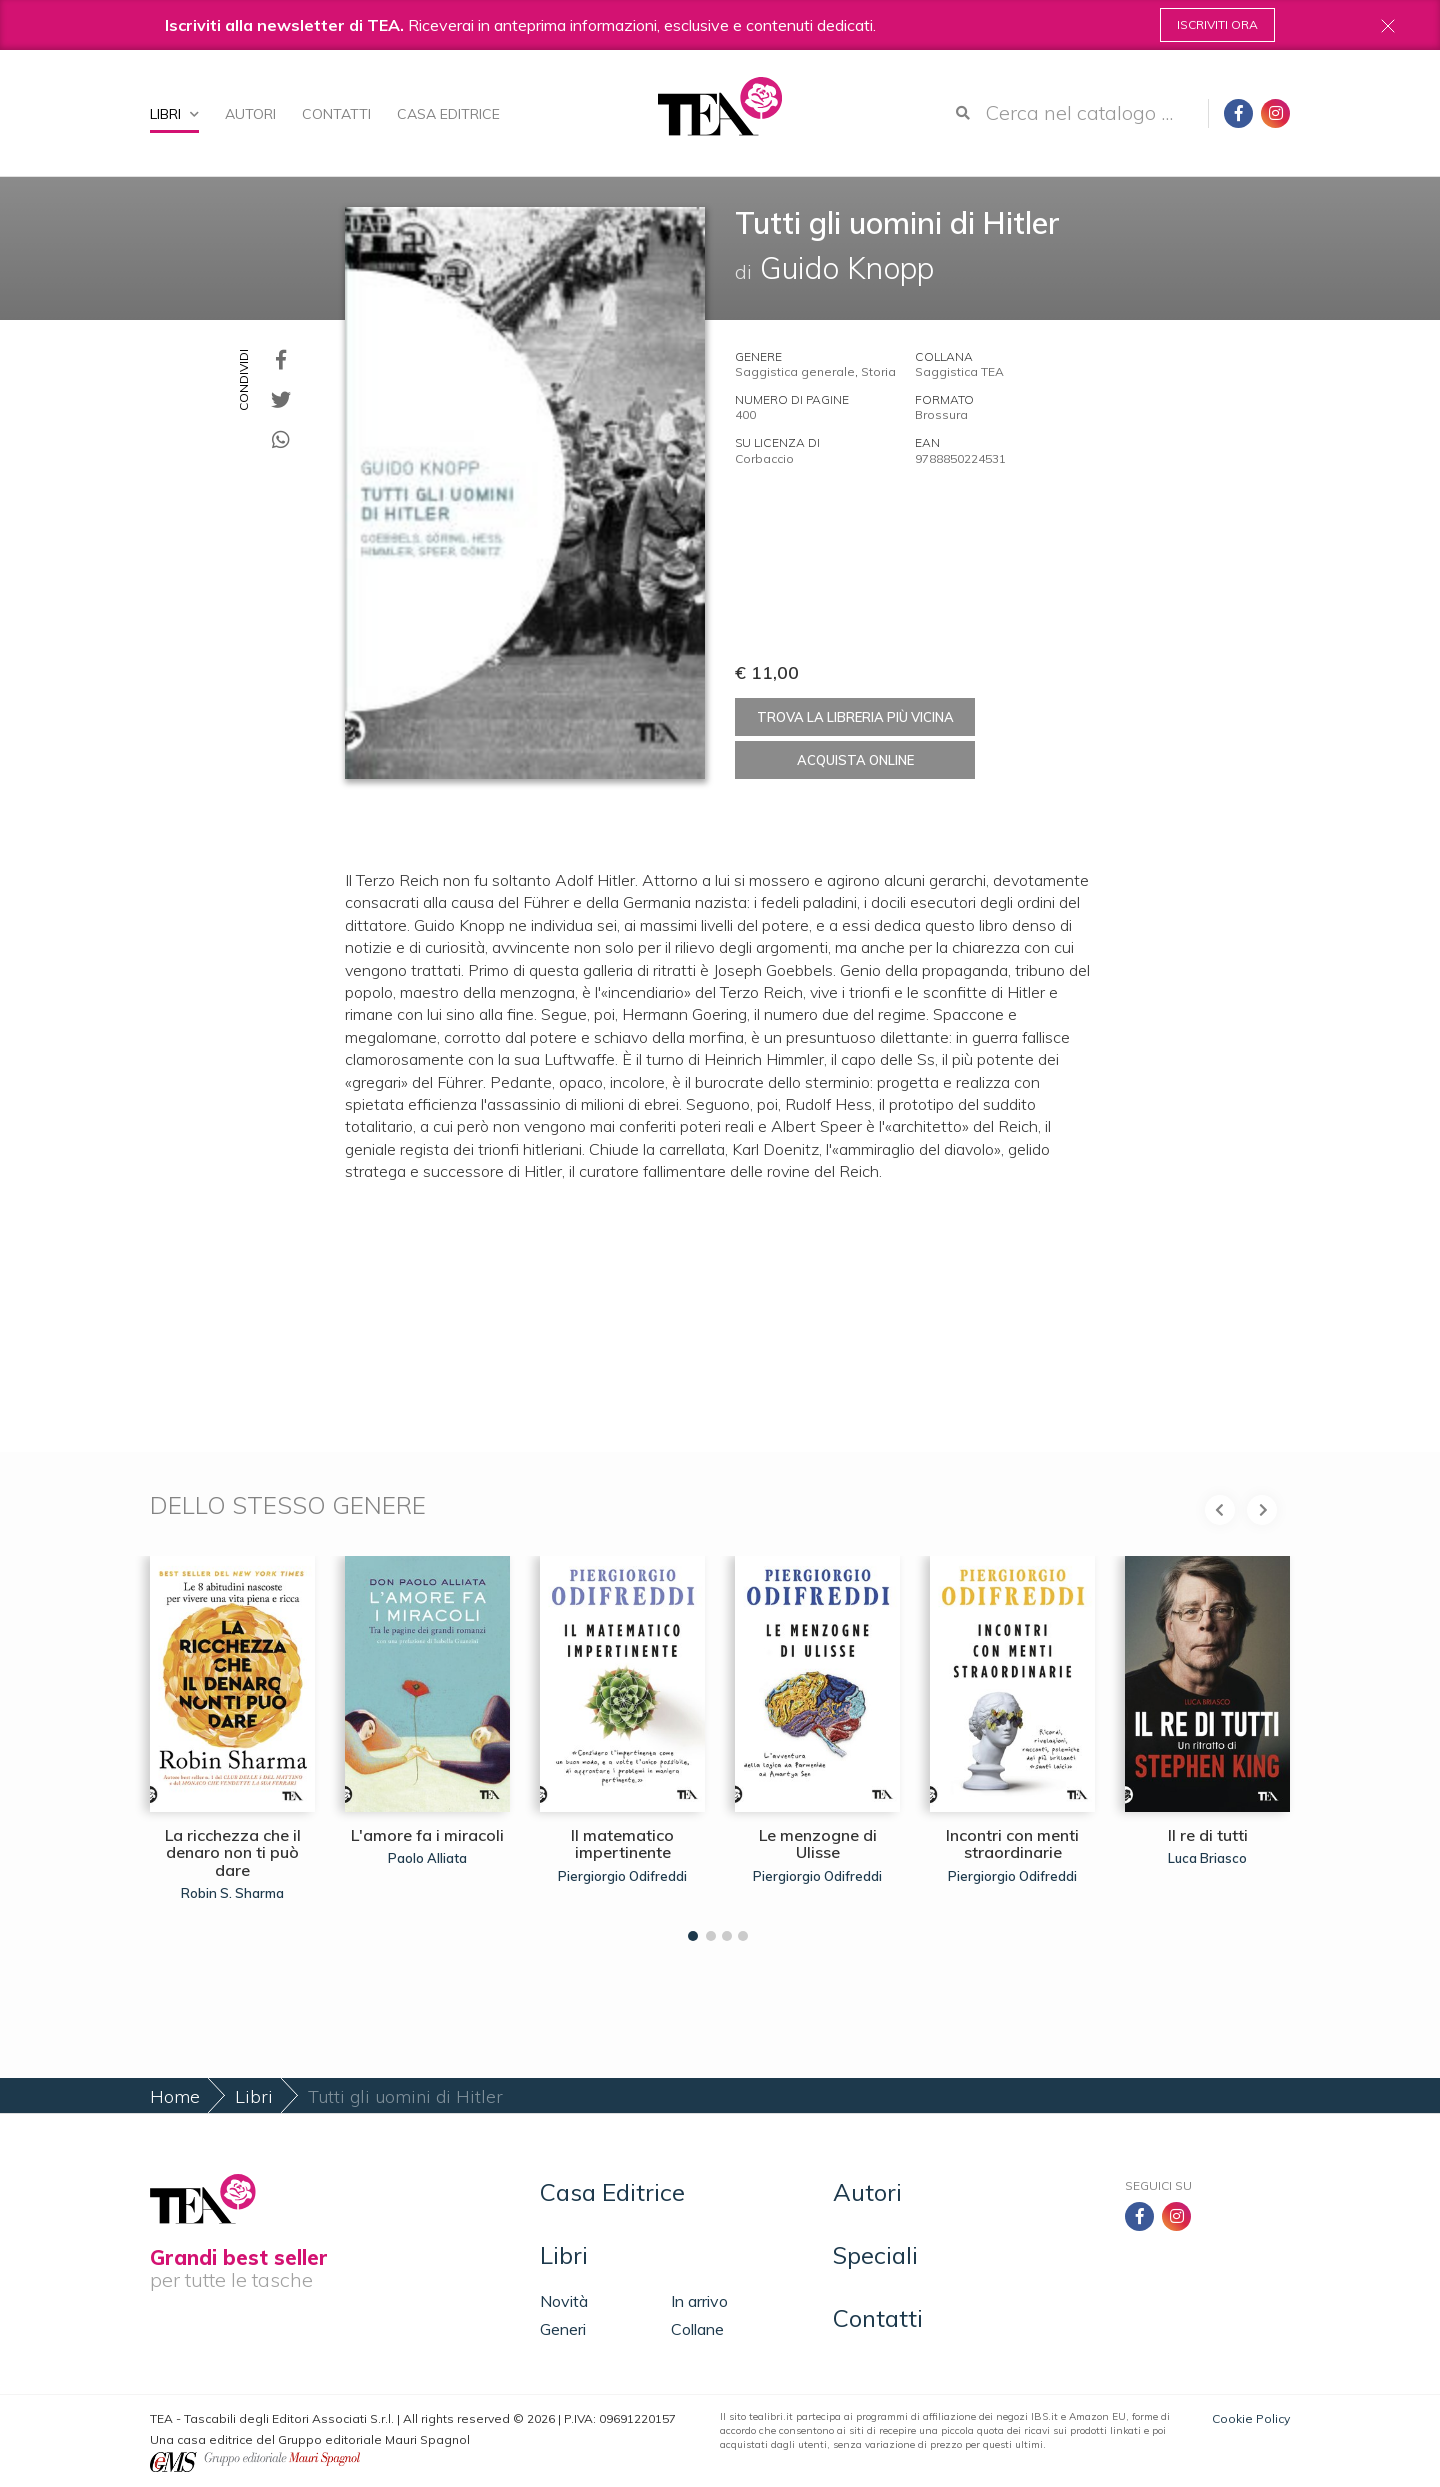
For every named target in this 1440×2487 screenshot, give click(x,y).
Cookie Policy (1251, 2418)
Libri (174, 114)
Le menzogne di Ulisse (818, 1844)
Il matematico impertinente (622, 1844)
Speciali (875, 2255)
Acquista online (855, 760)
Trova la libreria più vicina (855, 717)
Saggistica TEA (959, 371)
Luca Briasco (1207, 1858)
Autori (250, 114)
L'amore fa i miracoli (427, 1835)
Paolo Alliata (427, 1858)
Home (175, 2096)
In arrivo (699, 2301)
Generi (563, 2329)
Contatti (336, 114)
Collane (697, 2329)
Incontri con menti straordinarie (1012, 1844)
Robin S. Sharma (232, 1893)
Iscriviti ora (1217, 24)
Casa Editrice (448, 114)
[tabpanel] (232, 1743)
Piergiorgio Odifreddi (622, 1876)
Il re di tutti (1208, 1835)
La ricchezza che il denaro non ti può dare (233, 1852)
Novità (564, 2301)
